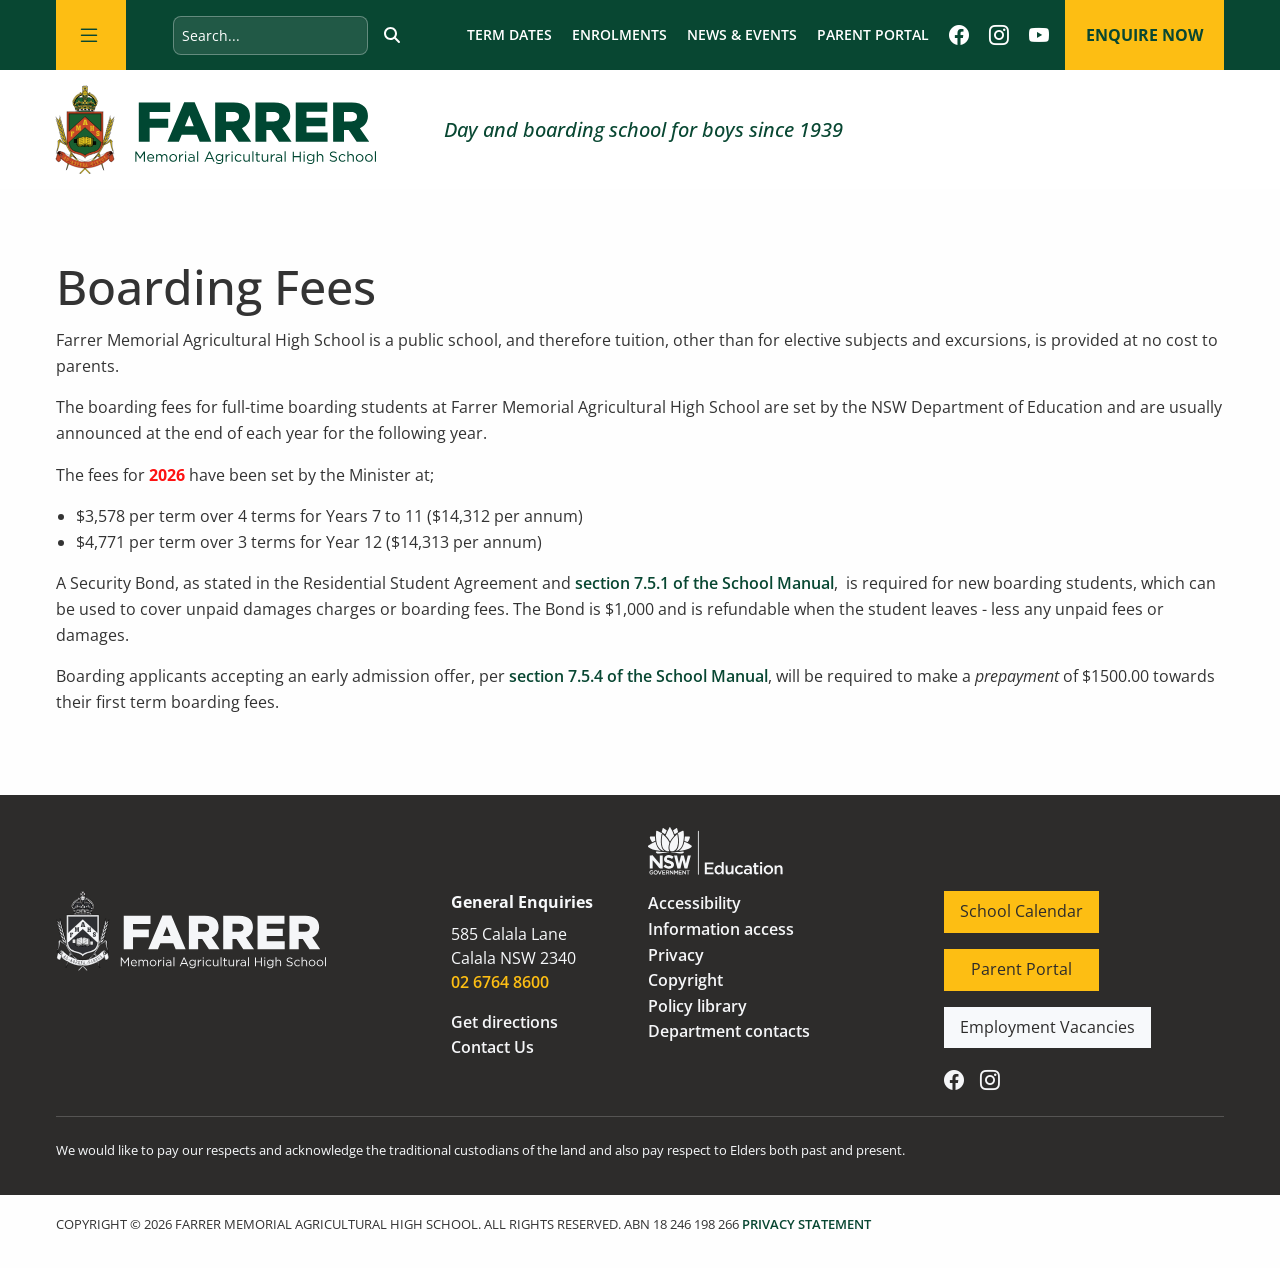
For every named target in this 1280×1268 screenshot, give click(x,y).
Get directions (504, 1022)
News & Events (742, 34)
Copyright (685, 980)
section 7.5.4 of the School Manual (638, 676)
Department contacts (729, 1031)
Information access (721, 929)
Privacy (676, 955)
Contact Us (492, 1047)
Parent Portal (873, 34)
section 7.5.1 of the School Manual (704, 583)
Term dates (509, 34)
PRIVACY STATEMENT (806, 1224)
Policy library (697, 1006)
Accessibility (694, 903)
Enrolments (619, 34)
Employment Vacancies (1032, 1019)
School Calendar (1005, 903)
